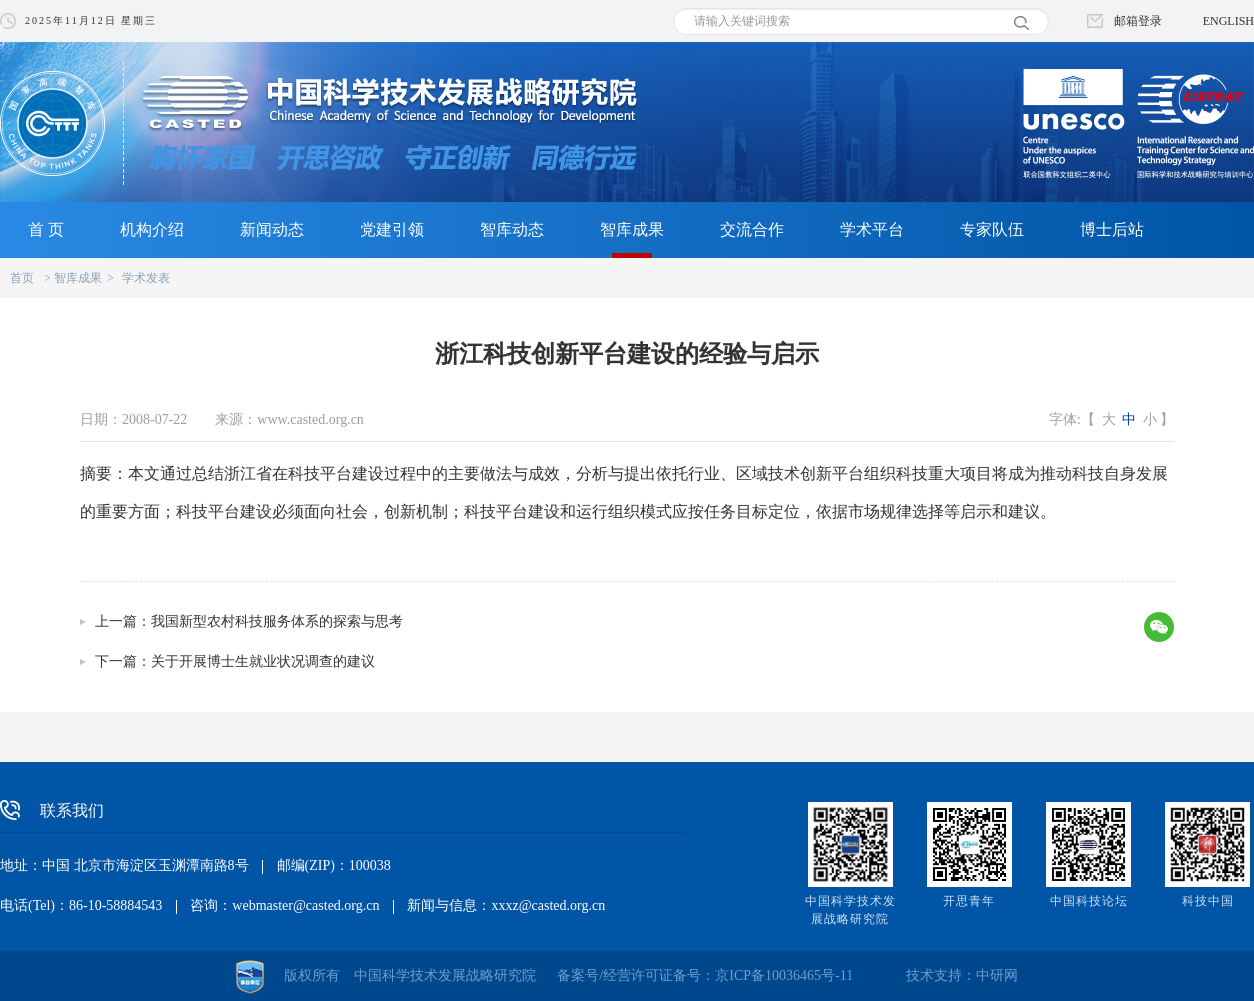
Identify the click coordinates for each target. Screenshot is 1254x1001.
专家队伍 (992, 229)
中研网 (997, 975)
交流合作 (752, 229)
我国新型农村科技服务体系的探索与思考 (277, 621)
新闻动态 (272, 229)
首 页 (46, 229)
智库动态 (512, 229)
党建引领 (392, 229)
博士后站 (1112, 229)
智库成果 (632, 229)
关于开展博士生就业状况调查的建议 (263, 661)
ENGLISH (1228, 21)
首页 (22, 278)
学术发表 (146, 278)
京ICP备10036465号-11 (784, 975)
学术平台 (872, 229)
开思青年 (969, 901)
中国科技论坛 (1089, 901)
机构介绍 (152, 229)
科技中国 (1208, 901)
